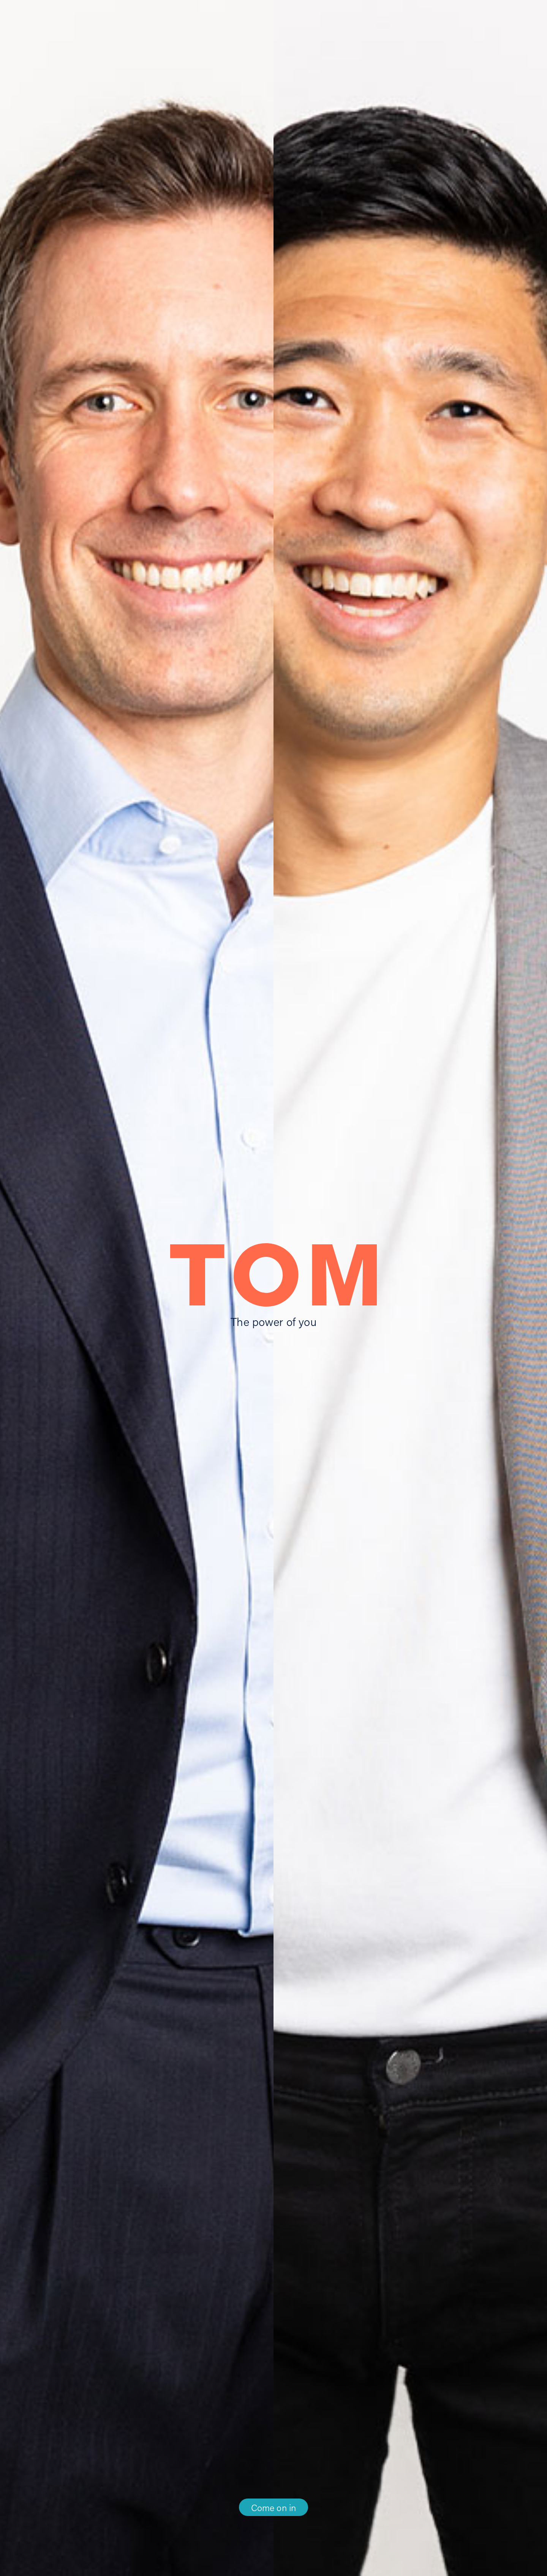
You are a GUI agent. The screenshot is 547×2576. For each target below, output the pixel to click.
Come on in (273, 2507)
